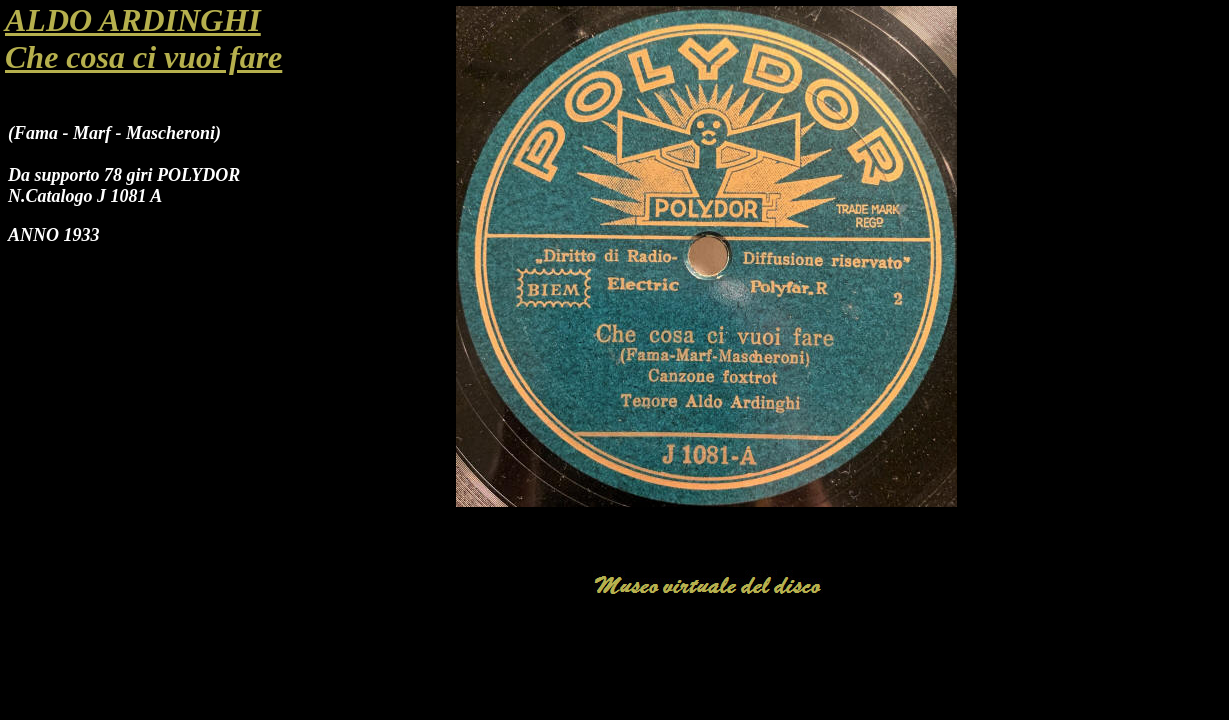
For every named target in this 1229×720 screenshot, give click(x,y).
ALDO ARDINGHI (133, 20)
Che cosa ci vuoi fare (143, 57)
